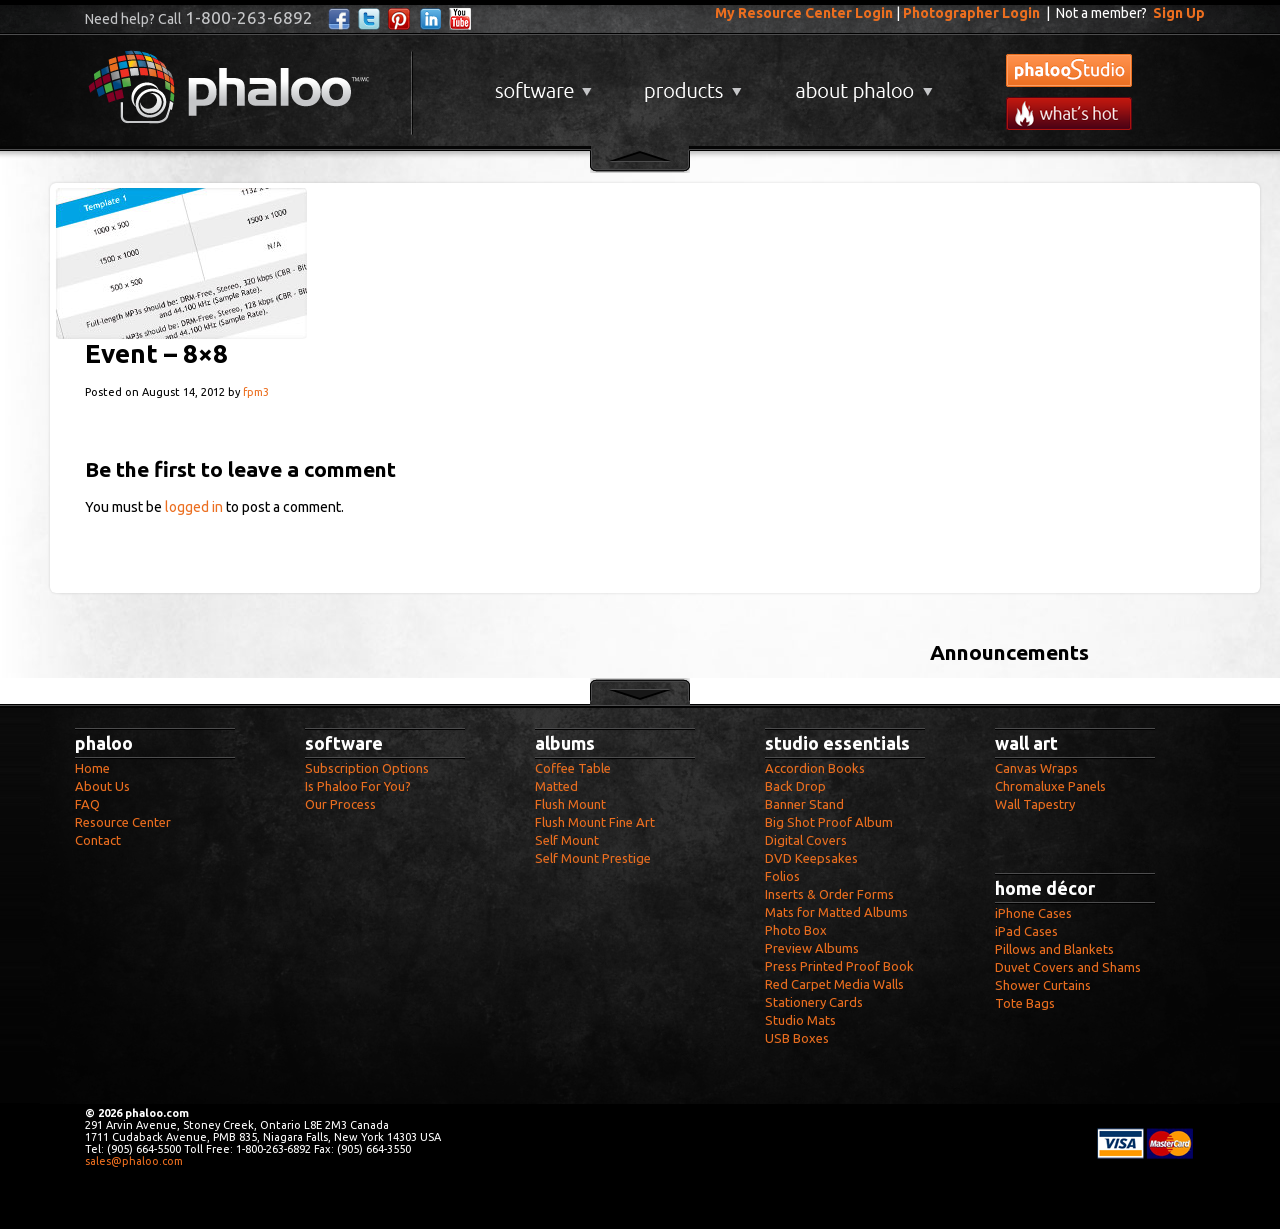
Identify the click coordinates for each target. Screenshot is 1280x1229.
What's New (1069, 113)
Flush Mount (570, 804)
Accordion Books (815, 768)
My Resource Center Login (804, 13)
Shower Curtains (1043, 985)
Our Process (340, 804)
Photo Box (796, 930)
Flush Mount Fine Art (595, 822)
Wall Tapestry (1035, 804)
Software (541, 83)
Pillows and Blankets (1054, 949)
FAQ (87, 804)
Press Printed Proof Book (839, 966)
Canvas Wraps (1036, 768)
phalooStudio (1069, 70)
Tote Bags (1025, 1003)
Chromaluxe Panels (1050, 786)
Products (690, 83)
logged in (194, 507)
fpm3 (256, 392)
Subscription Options (367, 768)
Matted (556, 786)
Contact (98, 840)
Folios (782, 876)
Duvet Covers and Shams (1068, 967)
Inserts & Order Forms (829, 894)
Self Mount (567, 840)
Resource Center (123, 822)
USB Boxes (797, 1038)
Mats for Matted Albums (836, 912)
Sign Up (1179, 13)
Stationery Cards (814, 1002)
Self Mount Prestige (593, 858)
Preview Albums (812, 948)
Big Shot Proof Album (829, 822)
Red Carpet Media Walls (834, 984)
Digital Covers (806, 840)
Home (92, 768)
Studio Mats (800, 1020)
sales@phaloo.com (134, 1161)
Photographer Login (971, 13)
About (860, 83)
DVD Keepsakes (811, 858)
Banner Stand (804, 804)
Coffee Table (573, 768)
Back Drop (795, 786)
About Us (102, 786)
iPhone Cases (1033, 913)
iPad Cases (1026, 931)
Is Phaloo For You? (358, 786)
